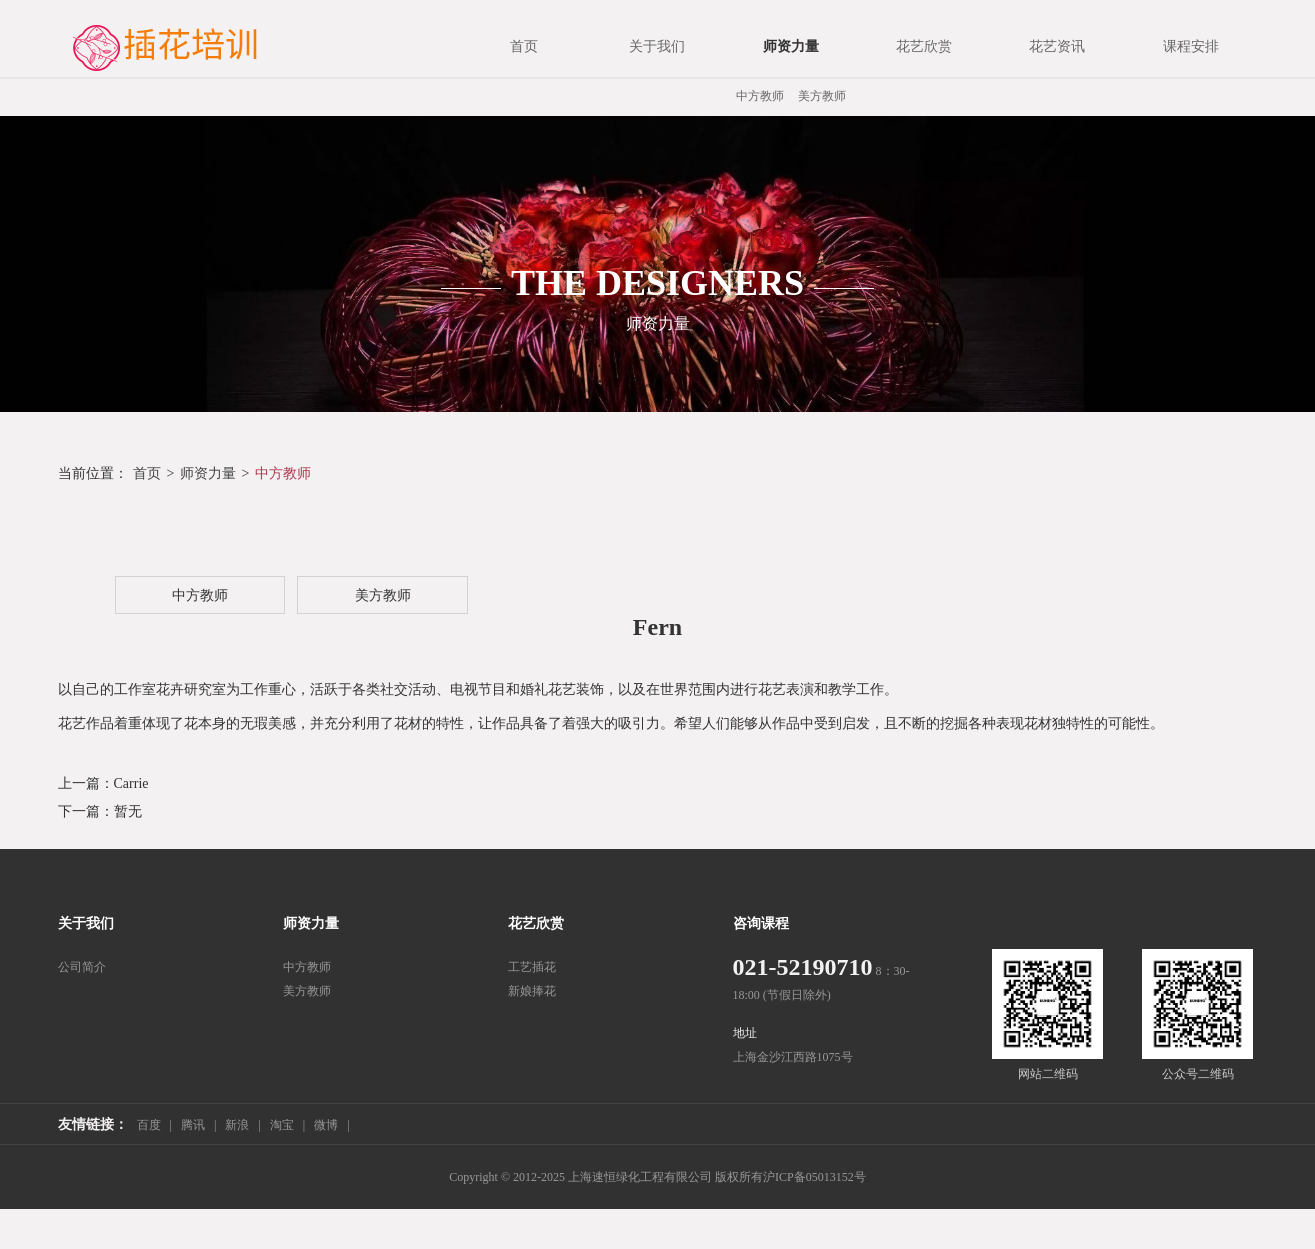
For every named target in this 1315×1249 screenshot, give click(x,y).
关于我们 (86, 923)
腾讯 (193, 1125)
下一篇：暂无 (100, 811)
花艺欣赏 (536, 923)
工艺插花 (532, 967)
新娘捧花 (532, 991)
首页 (147, 473)
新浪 (237, 1125)
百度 (149, 1125)
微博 (326, 1125)
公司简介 (82, 967)
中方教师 (760, 96)
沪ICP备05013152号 (814, 1177)
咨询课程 (761, 923)
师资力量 (208, 473)
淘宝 (282, 1125)
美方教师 (822, 96)
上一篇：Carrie (103, 783)
